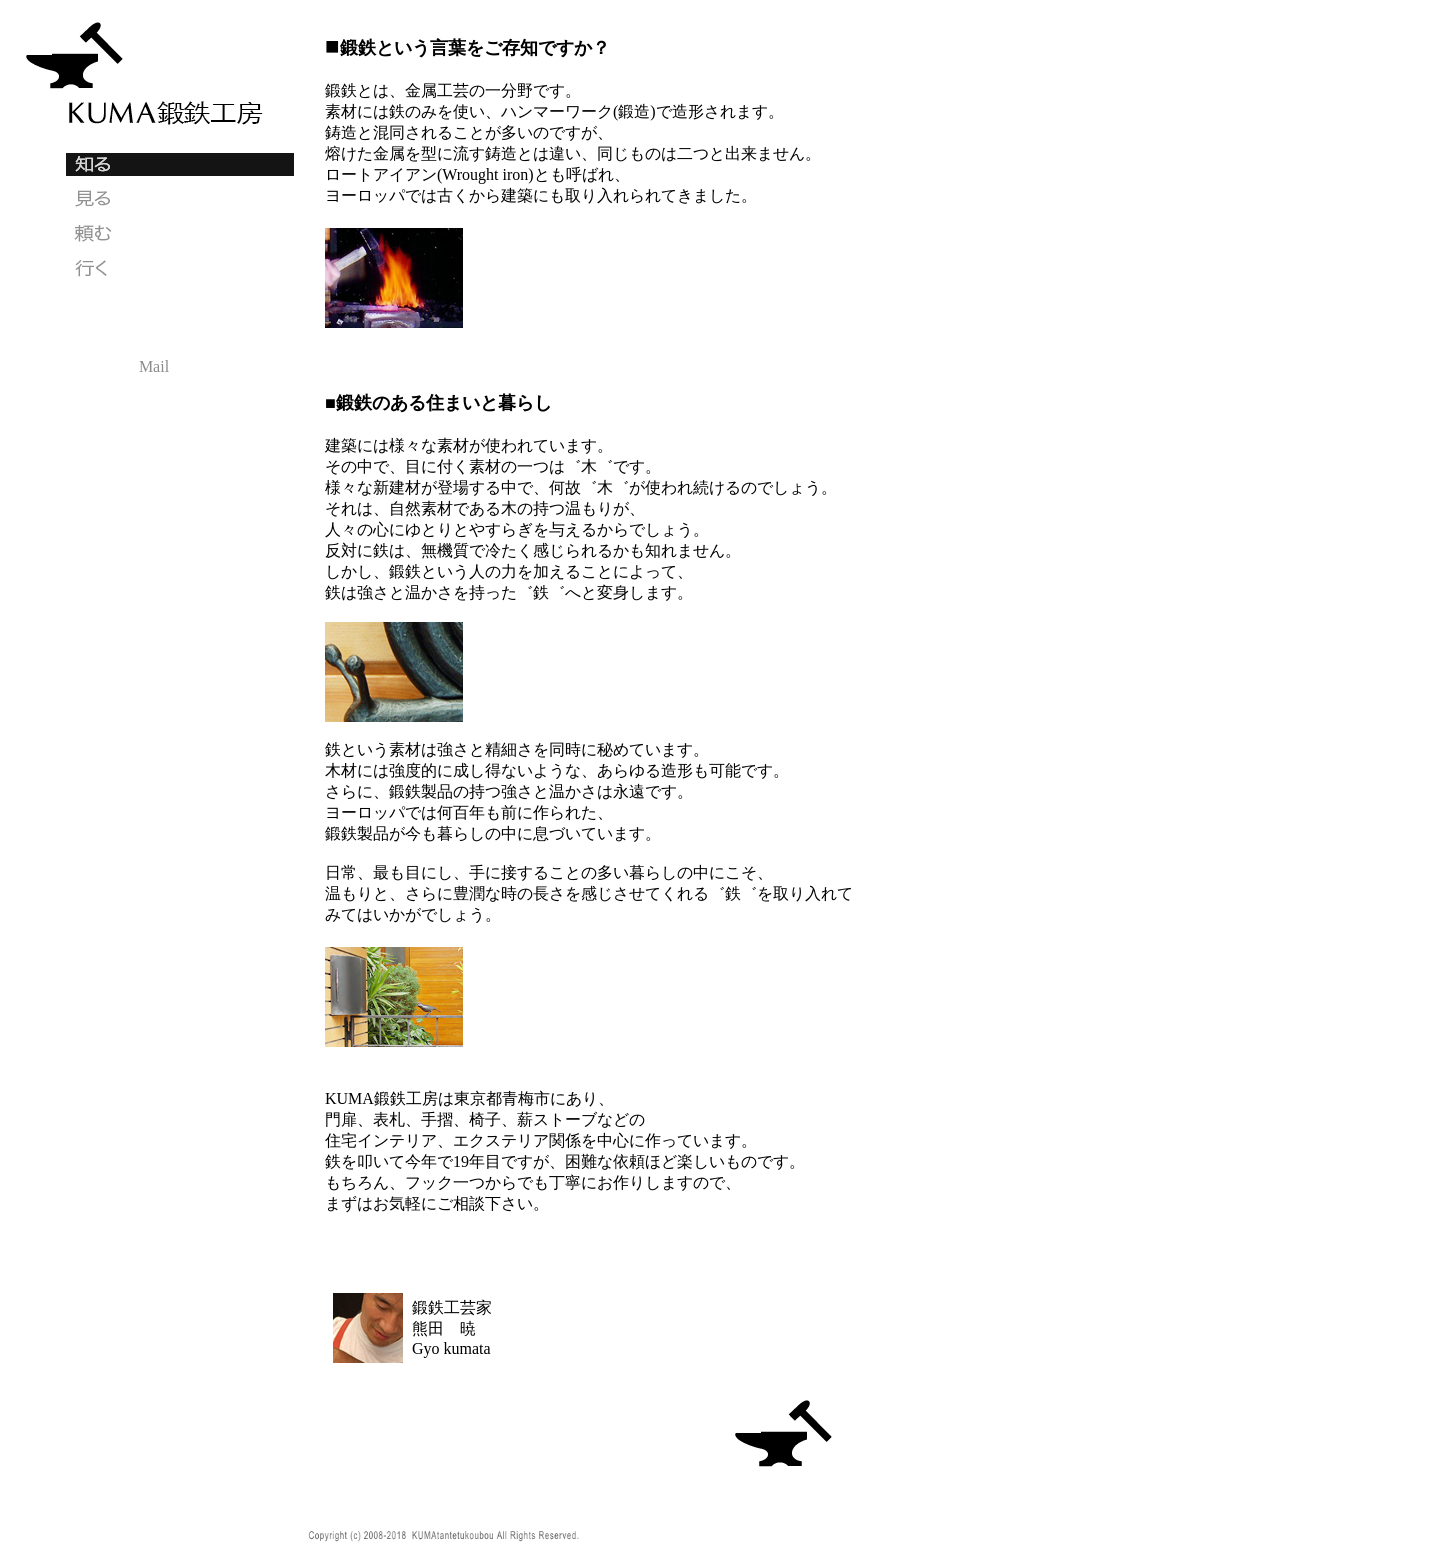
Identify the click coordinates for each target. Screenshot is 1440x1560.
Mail (154, 366)
